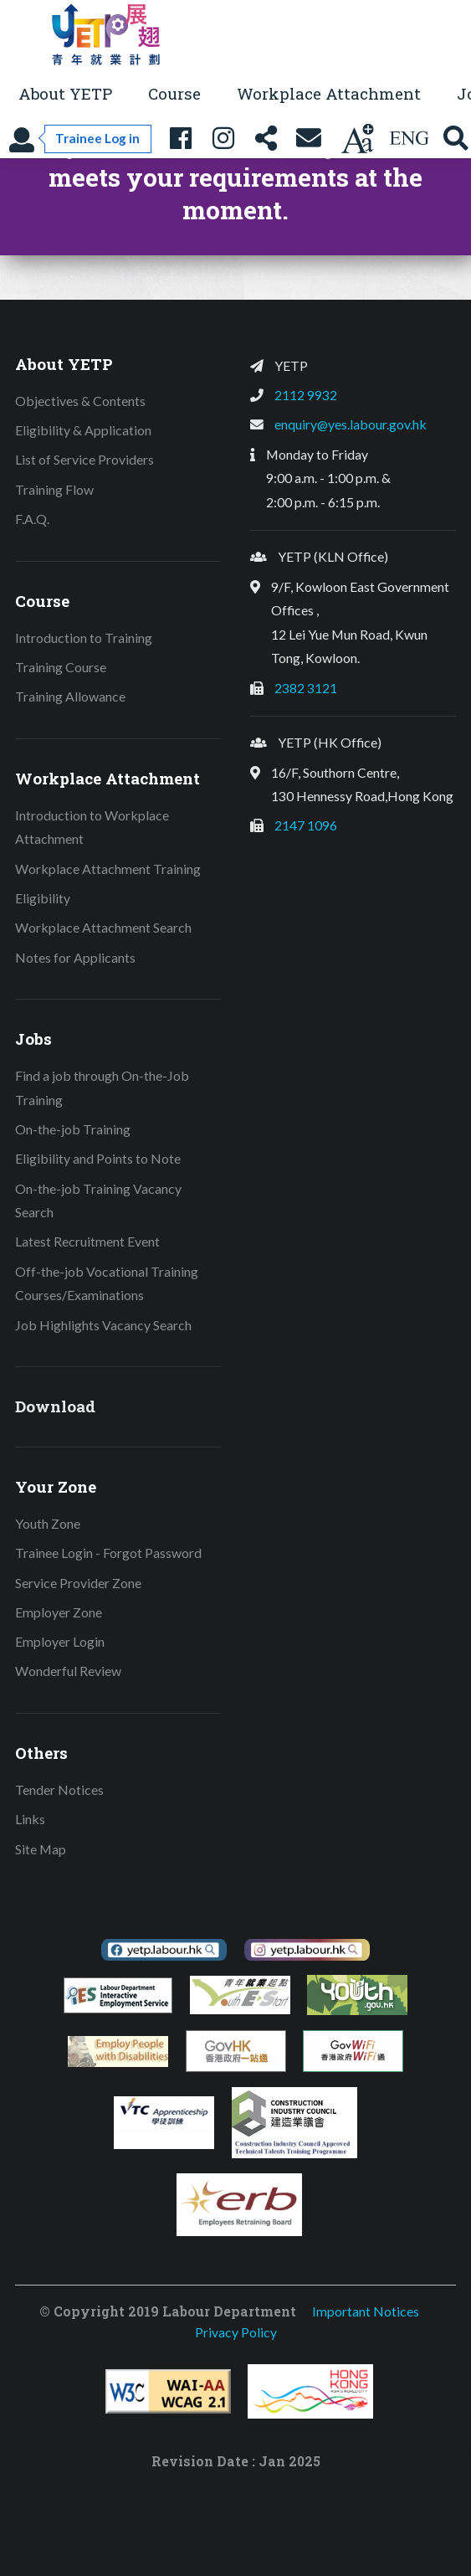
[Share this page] (266, 138)
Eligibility (42, 898)
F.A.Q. (32, 519)
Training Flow (54, 489)
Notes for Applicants (75, 957)
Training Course (60, 667)
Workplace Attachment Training (108, 869)
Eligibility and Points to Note (98, 1158)
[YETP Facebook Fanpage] (181, 138)
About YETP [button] (65, 93)
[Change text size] (357, 138)
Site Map (40, 1849)
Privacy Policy (236, 2332)
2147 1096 (305, 825)
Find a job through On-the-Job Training (102, 1087)
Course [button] (174, 93)
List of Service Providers (84, 459)
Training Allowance (70, 696)
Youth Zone (47, 1523)
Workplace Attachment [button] (329, 93)
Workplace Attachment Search (103, 927)
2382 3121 (305, 688)
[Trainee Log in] (80, 138)
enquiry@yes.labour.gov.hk (350, 424)
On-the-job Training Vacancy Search (98, 1200)
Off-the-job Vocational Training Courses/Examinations (106, 1283)
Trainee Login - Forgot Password (108, 1553)
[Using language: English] (409, 138)
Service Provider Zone (78, 1583)
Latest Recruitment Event (87, 1241)
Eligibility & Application (83, 430)
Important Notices (365, 2311)
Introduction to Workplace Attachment (92, 827)
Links (30, 1819)
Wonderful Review (68, 1671)
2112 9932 (305, 395)
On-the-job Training (73, 1129)
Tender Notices (59, 1789)
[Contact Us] (309, 138)
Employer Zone (58, 1612)
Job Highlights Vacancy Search (103, 1325)
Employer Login (60, 1641)
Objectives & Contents (80, 401)
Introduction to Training (83, 637)
